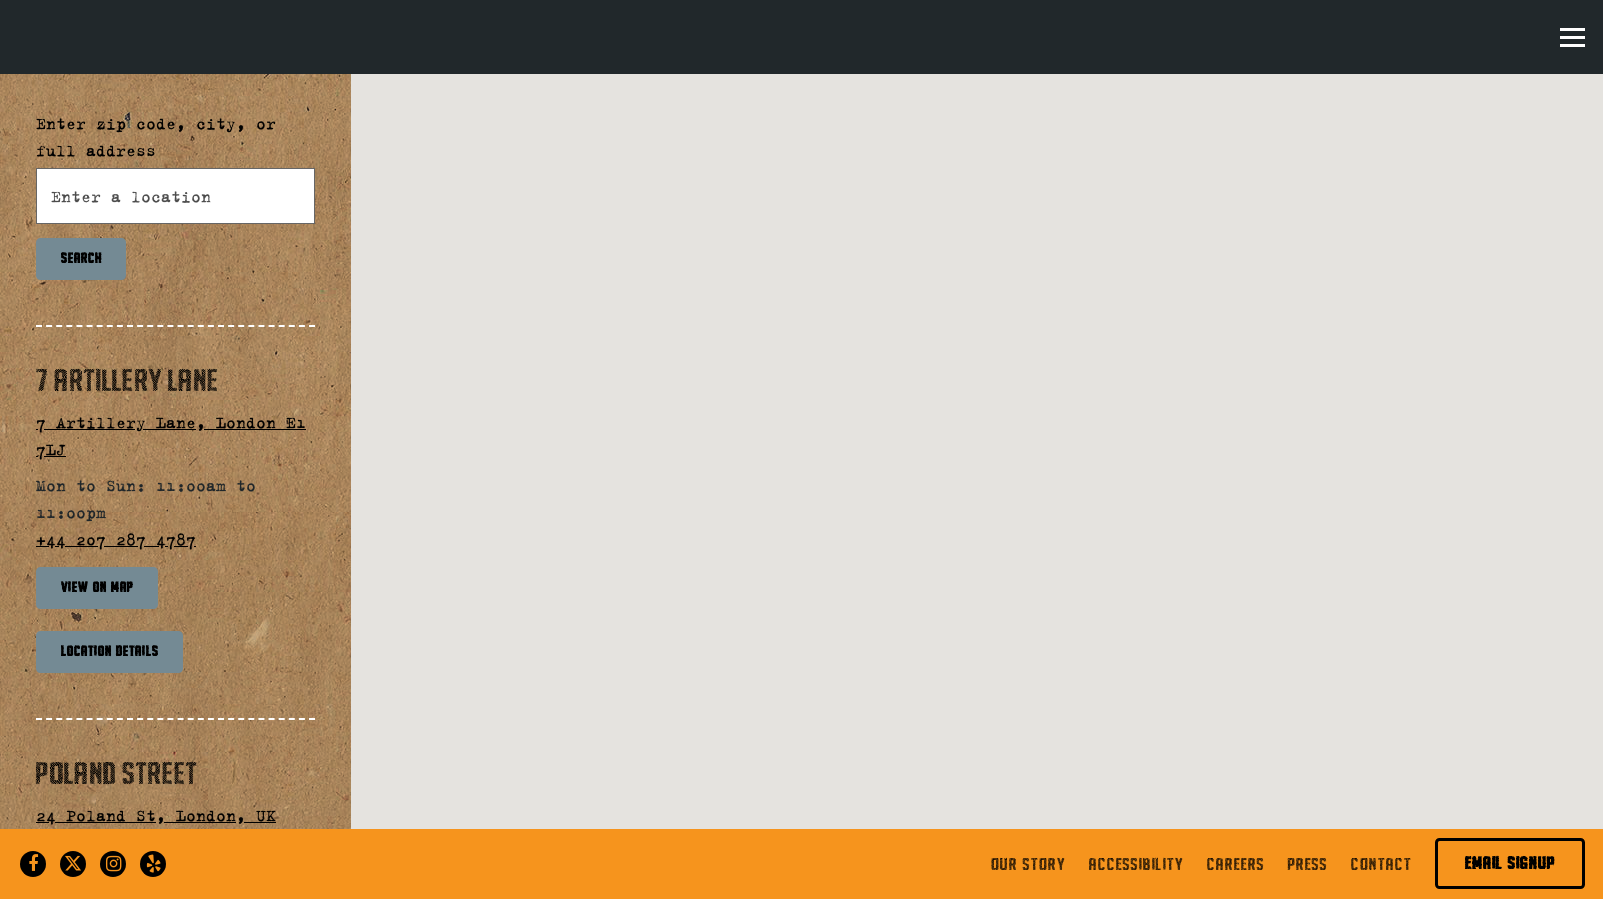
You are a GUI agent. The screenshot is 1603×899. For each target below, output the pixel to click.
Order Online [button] (1459, 35)
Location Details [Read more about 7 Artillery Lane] (110, 651)
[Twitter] (73, 864)
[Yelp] (153, 864)
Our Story (1028, 864)
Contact (1381, 864)
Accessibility (1136, 864)
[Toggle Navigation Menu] (1572, 38)
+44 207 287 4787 (116, 539)
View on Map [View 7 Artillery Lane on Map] (97, 587)
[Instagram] (113, 864)
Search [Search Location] (81, 258)
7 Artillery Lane (127, 380)
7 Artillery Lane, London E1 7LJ (171, 435)
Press (1308, 864)
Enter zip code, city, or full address (156, 136)
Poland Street (116, 773)
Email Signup (1510, 863)
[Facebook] (33, 864)
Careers (1236, 864)
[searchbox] (175, 196)
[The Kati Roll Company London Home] (187, 34)
